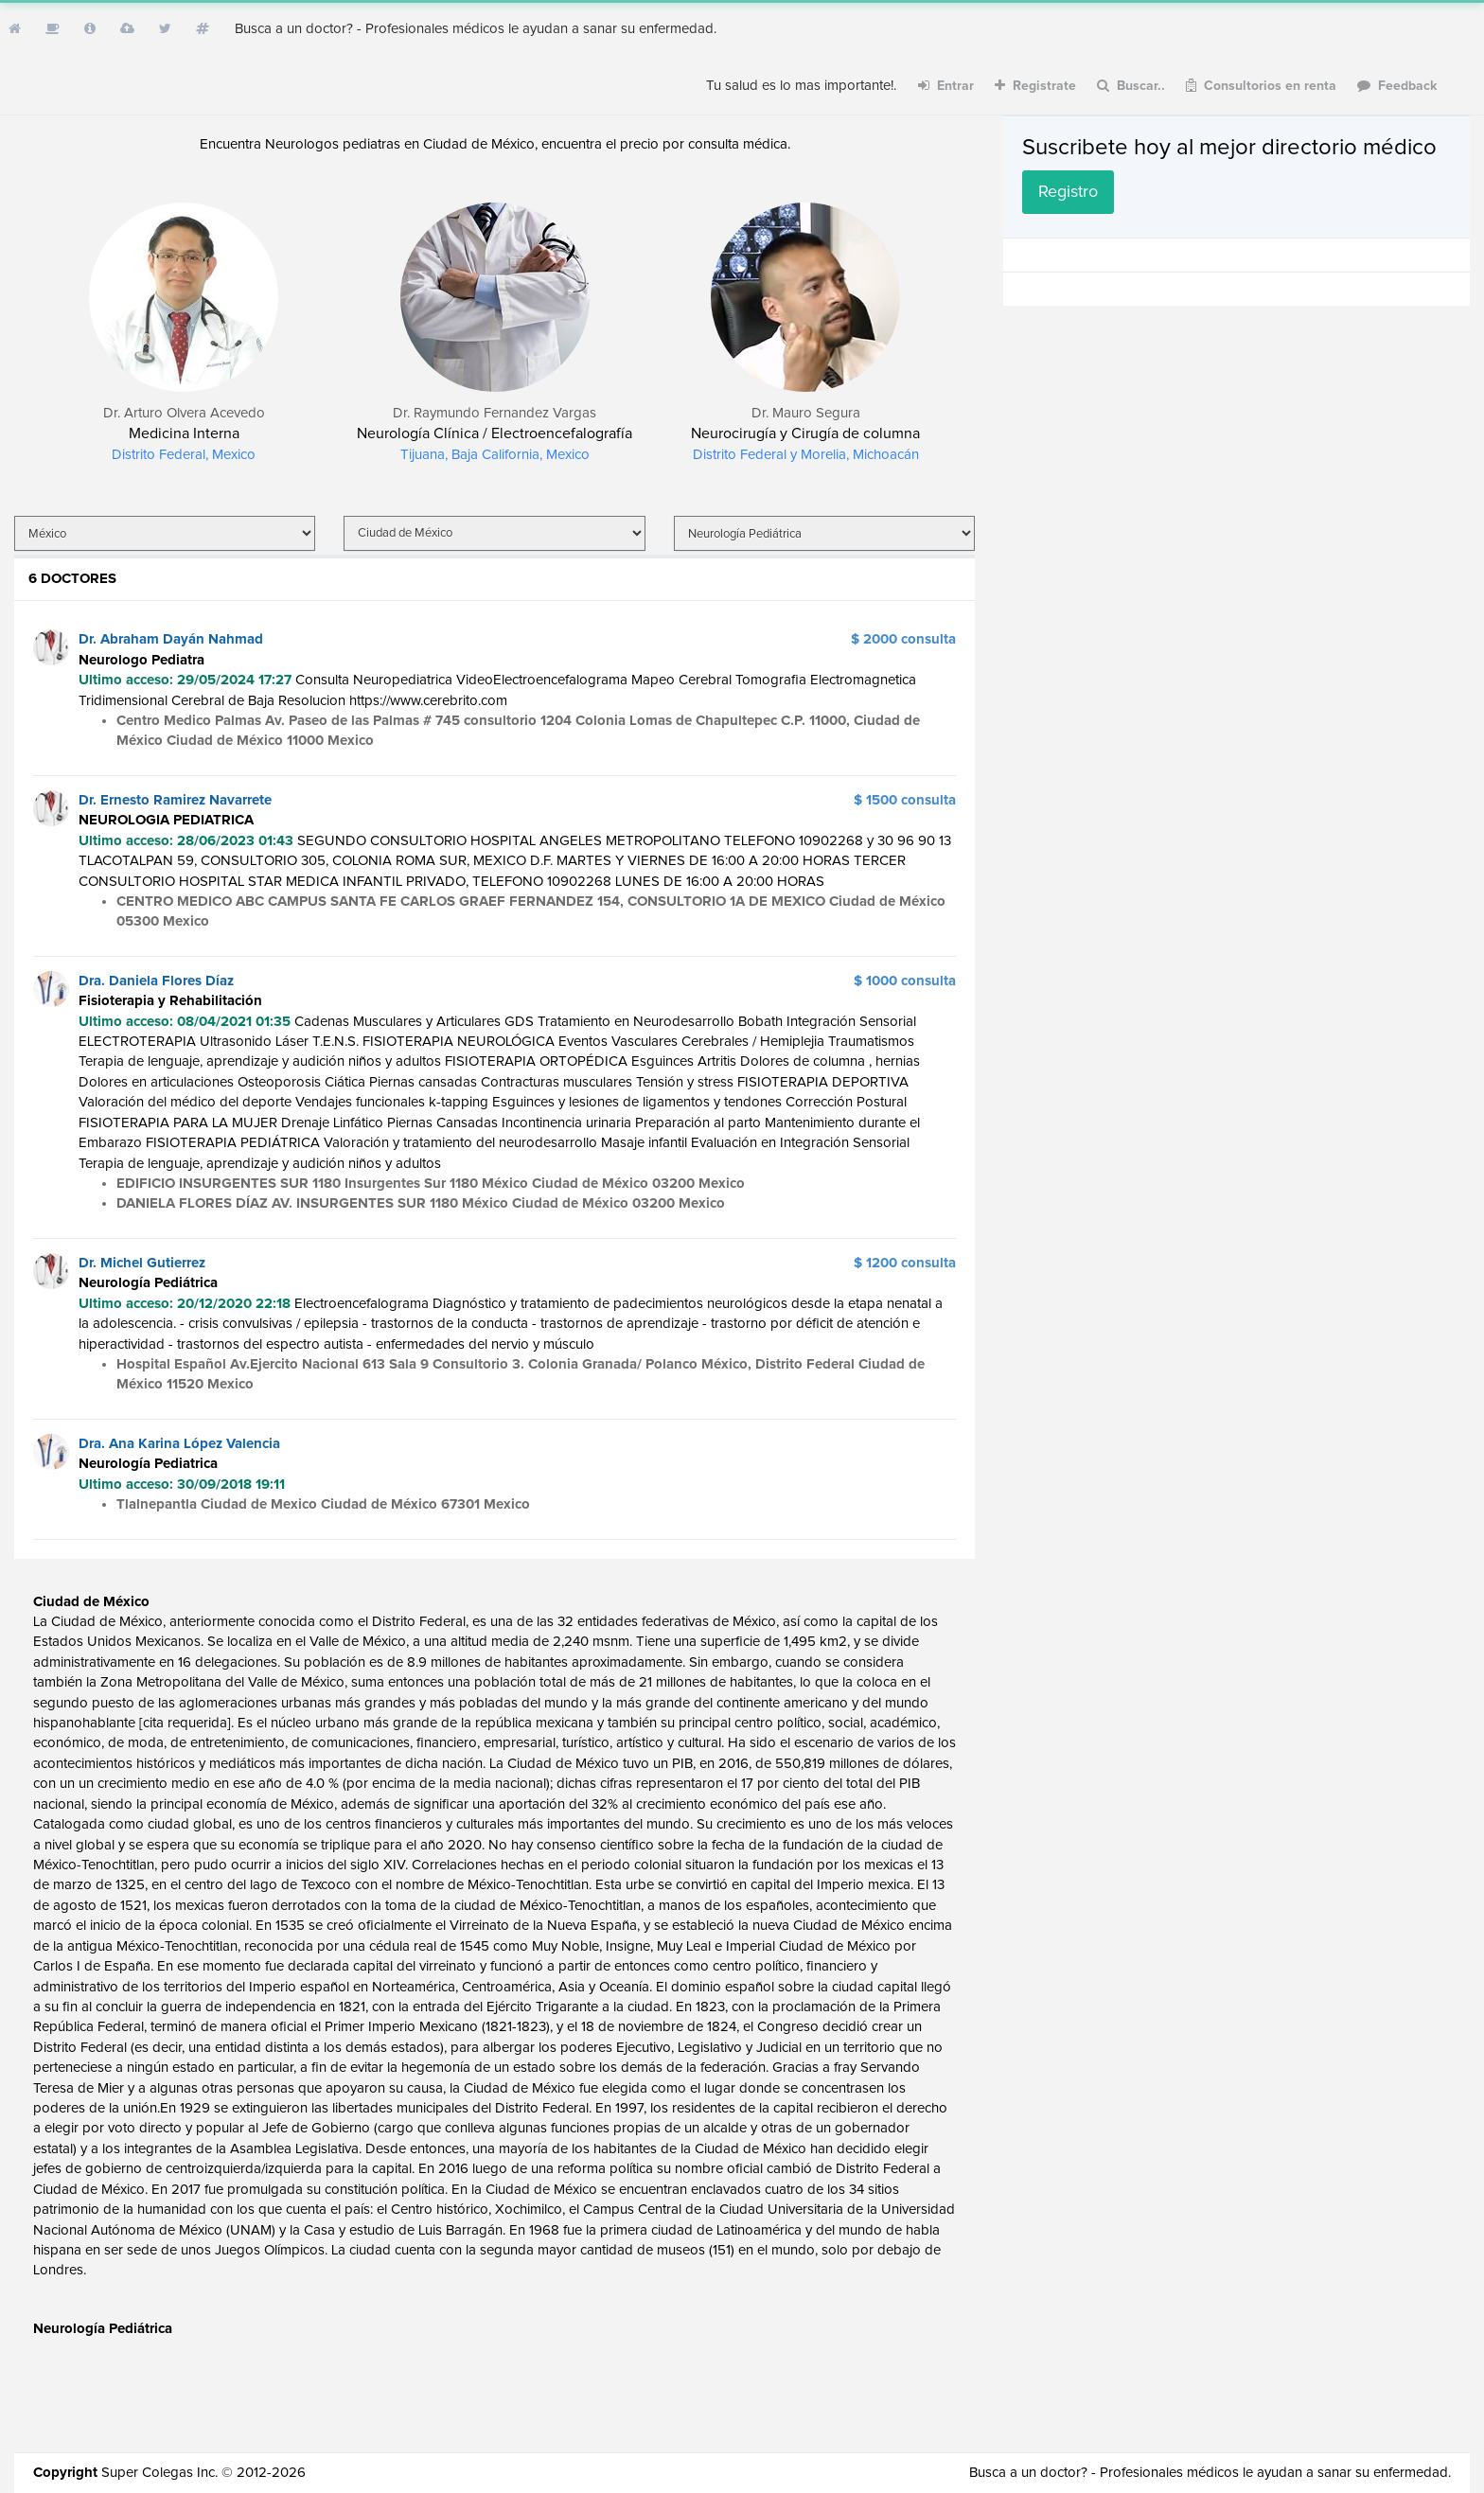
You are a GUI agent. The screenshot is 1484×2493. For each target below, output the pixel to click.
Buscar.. (1131, 86)
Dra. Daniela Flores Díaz (156, 981)
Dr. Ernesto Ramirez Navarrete (175, 800)
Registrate (1035, 86)
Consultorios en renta (1261, 86)
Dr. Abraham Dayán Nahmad (171, 639)
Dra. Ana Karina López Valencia (179, 1444)
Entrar (946, 86)
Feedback (1397, 86)
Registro (1068, 192)
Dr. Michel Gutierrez (142, 1263)
